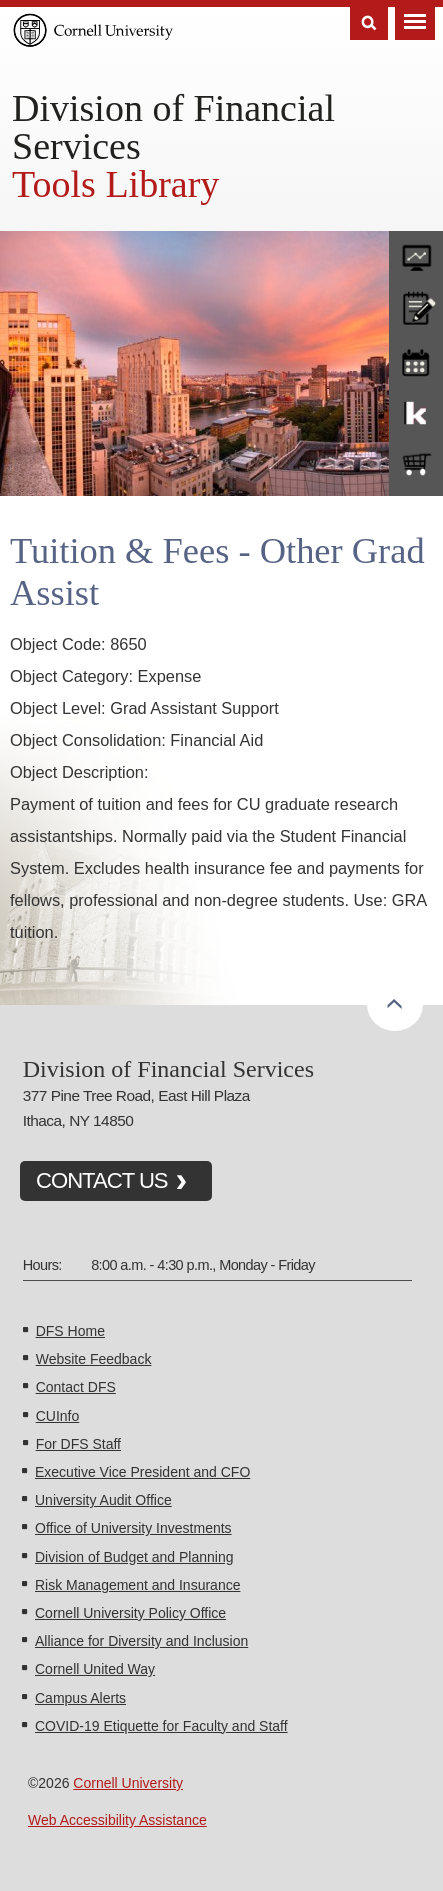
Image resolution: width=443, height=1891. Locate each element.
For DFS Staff (78, 1444)
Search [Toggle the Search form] (369, 23)
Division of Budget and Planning (134, 1557)
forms (416, 253)
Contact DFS (76, 1387)
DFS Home (70, 1331)
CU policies (416, 306)
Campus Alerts (80, 1698)
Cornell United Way (95, 1669)
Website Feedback (94, 1359)
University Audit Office (103, 1500)
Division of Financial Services (173, 127)
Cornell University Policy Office (130, 1613)
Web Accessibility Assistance (117, 1820)
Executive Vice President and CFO (142, 1472)
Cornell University (128, 1783)
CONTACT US (102, 1180)
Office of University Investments (133, 1528)
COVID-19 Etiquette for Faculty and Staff (161, 1726)
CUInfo (58, 1416)
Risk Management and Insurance (137, 1585)
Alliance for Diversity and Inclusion (141, 1641)
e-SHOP (416, 465)
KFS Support (416, 412)
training (416, 359)
